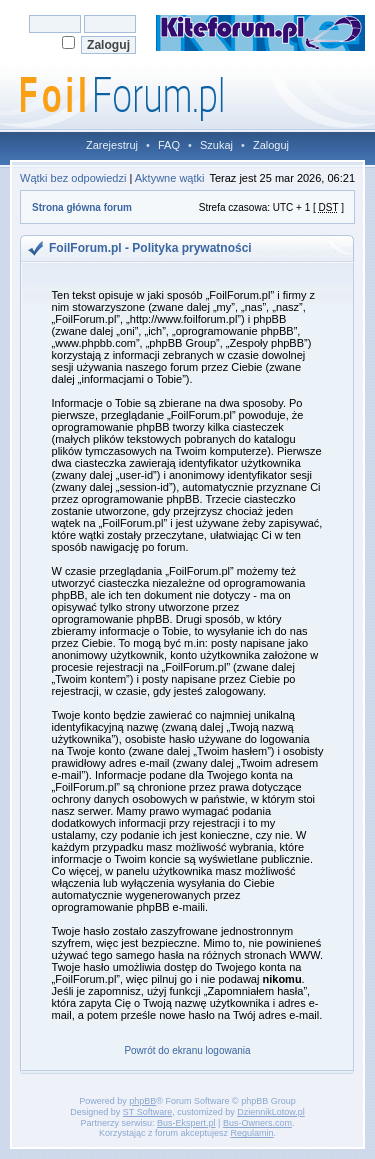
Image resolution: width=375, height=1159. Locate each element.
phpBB (142, 1101)
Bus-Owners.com (257, 1123)
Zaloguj (271, 145)
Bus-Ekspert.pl (186, 1123)
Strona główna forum (82, 207)
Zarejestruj (112, 145)
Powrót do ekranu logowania (187, 1050)
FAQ (169, 145)
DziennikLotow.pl (271, 1112)
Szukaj (216, 145)
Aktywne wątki (170, 178)
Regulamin (252, 1133)
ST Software (147, 1112)
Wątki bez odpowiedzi (73, 178)
